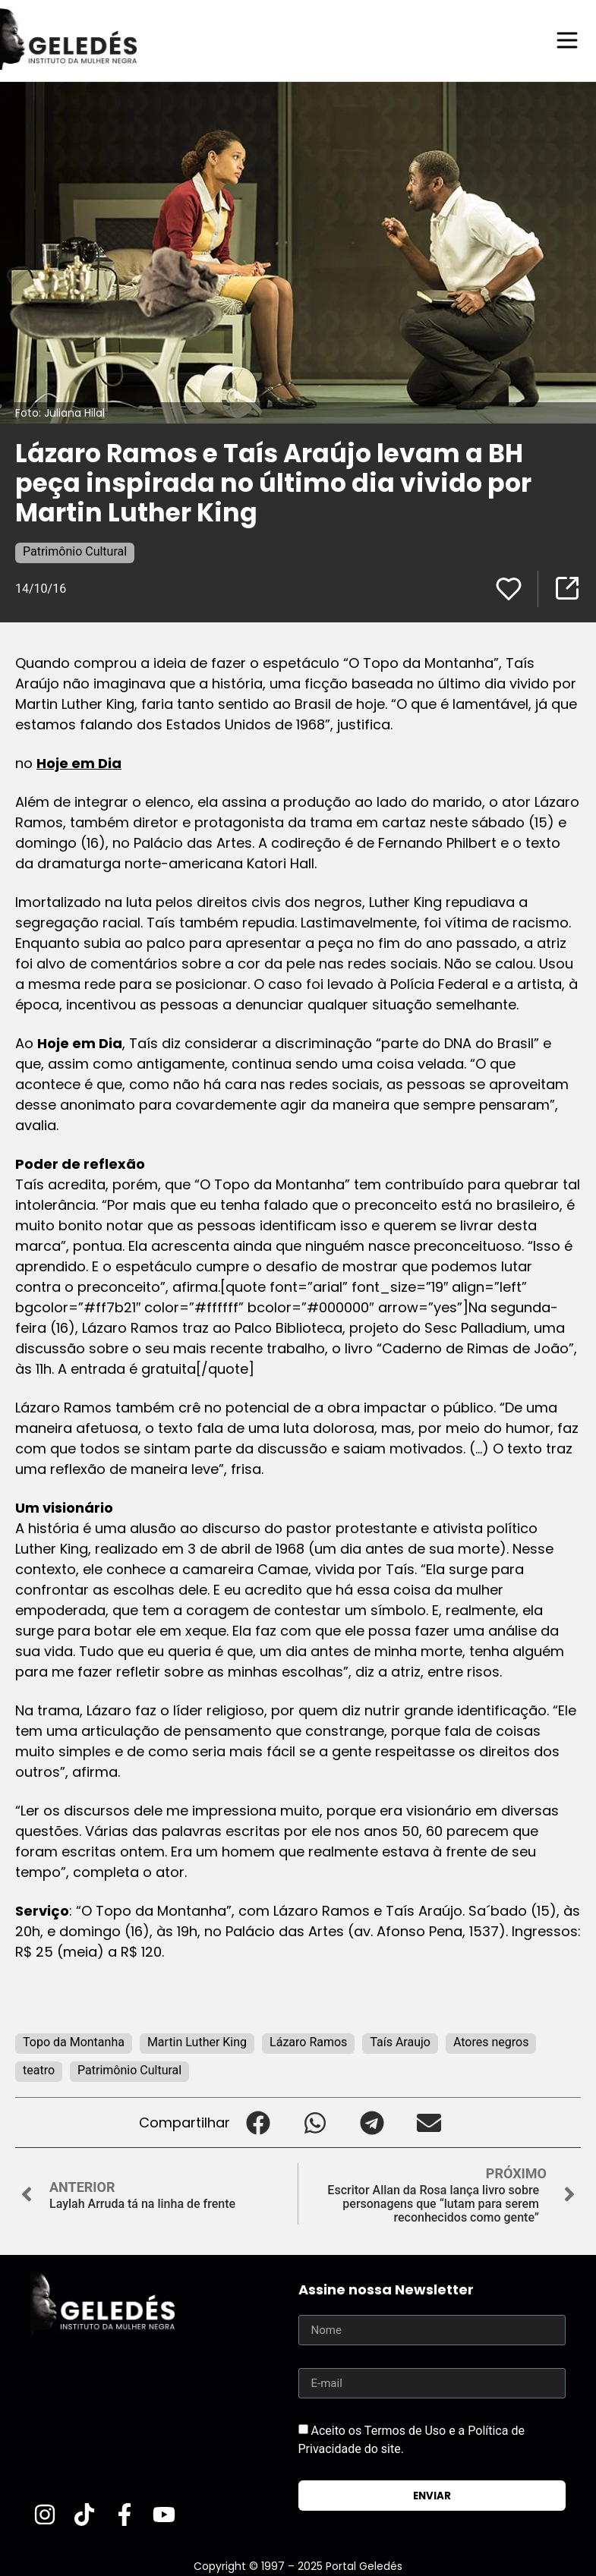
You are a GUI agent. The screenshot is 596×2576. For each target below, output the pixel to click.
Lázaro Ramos (308, 2041)
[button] (258, 2122)
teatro (39, 2069)
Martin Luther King (197, 2041)
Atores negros (490, 2041)
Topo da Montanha (74, 2041)
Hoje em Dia (78, 762)
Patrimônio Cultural (75, 550)
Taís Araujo (400, 2041)
